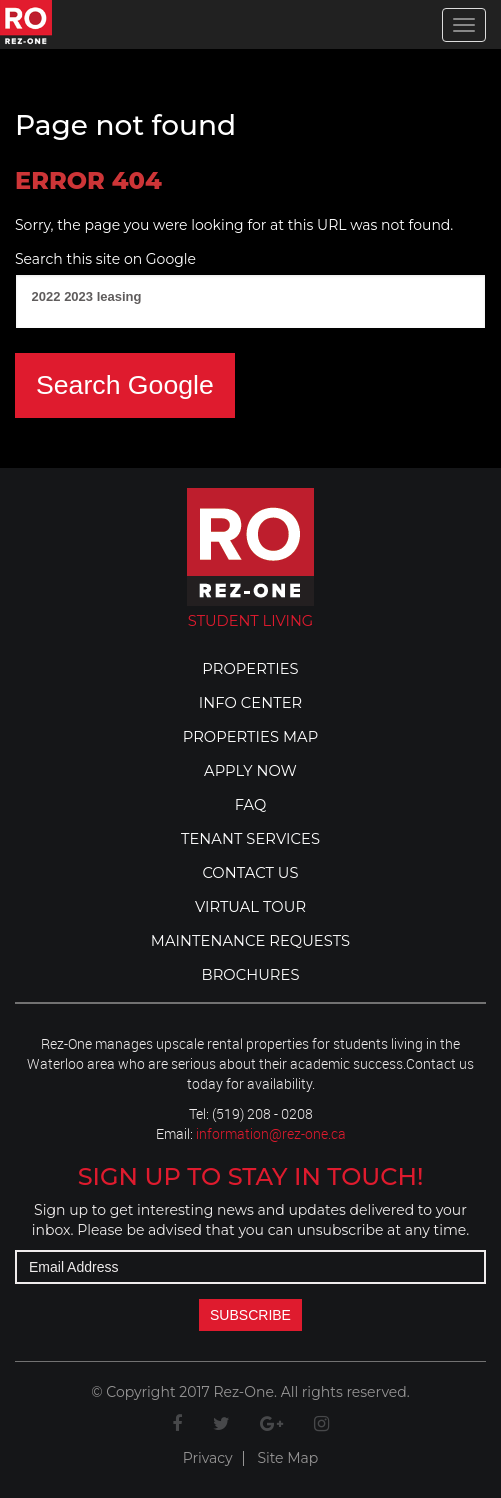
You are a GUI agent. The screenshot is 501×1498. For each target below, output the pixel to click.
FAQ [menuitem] (251, 805)
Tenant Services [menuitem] (250, 839)
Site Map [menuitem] (287, 1458)
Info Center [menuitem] (250, 703)
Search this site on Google (105, 259)
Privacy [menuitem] (208, 1458)
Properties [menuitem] (250, 669)
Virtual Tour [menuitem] (250, 907)
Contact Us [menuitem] (250, 873)
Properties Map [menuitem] (251, 737)
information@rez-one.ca (271, 1133)
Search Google (125, 385)
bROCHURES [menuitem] (251, 975)
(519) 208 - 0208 (262, 1113)
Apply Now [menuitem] (250, 771)
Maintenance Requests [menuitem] (250, 941)
